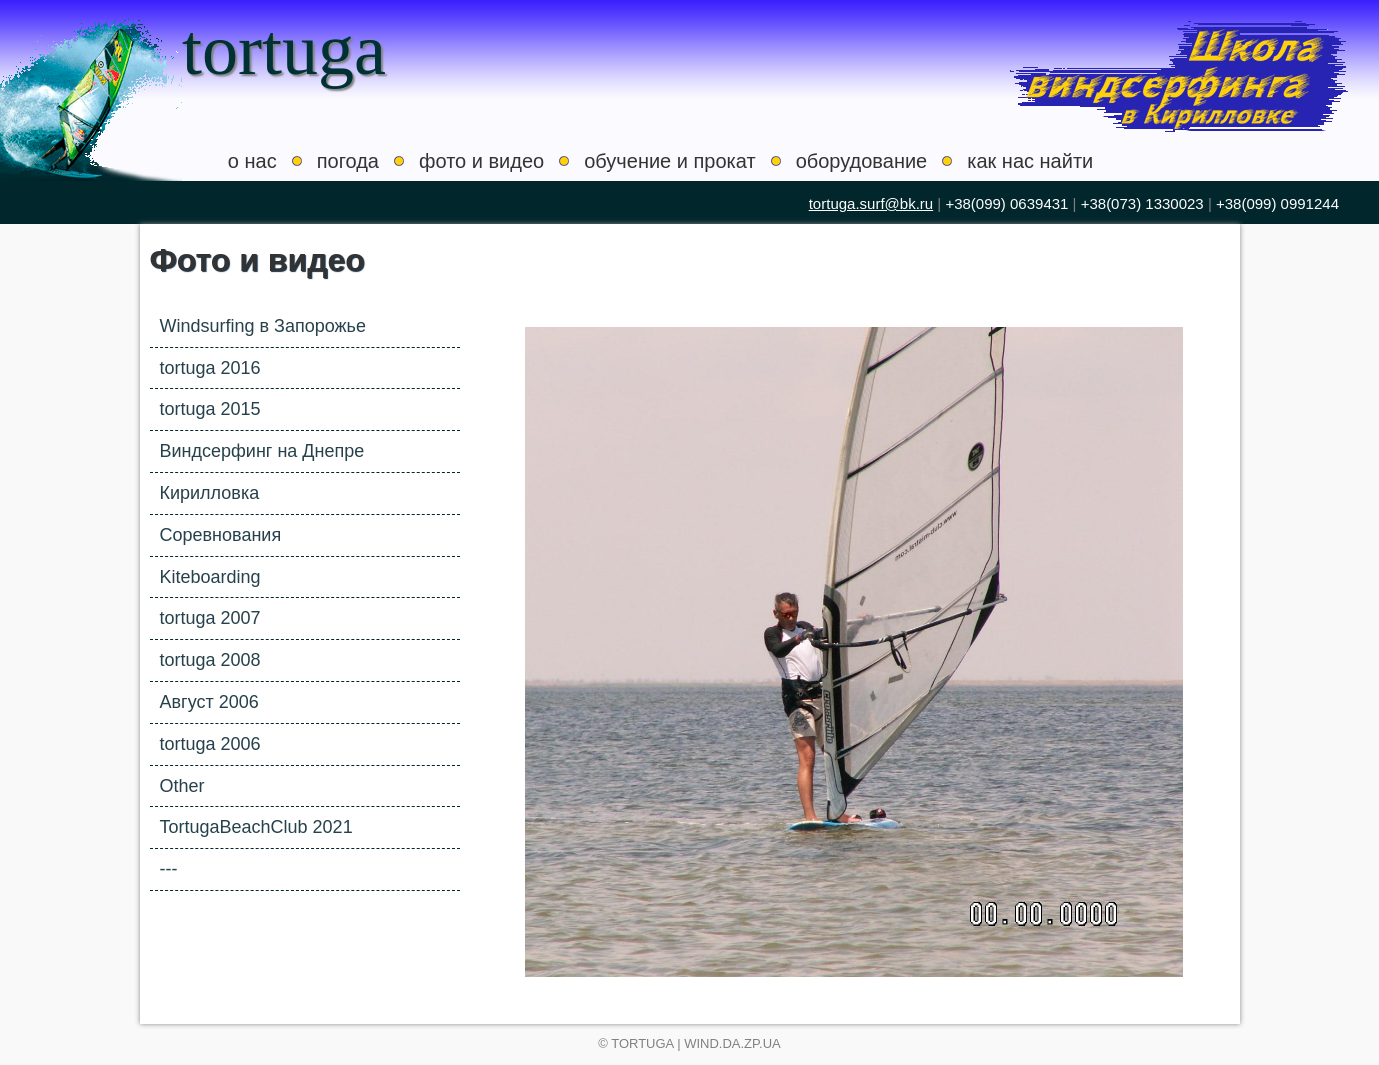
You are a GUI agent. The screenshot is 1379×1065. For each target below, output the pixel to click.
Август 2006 (209, 702)
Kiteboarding (210, 577)
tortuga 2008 (210, 660)
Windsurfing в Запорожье (263, 326)
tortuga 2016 (210, 368)
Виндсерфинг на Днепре (262, 451)
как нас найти (1030, 161)
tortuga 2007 (210, 618)
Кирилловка (210, 493)
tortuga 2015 (210, 409)
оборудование (862, 161)
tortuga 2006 (210, 744)
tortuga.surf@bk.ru (871, 203)
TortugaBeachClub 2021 (256, 827)
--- (169, 869)
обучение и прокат (669, 161)
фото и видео (481, 161)
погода (348, 161)
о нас (252, 161)
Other (182, 786)
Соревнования (221, 535)
